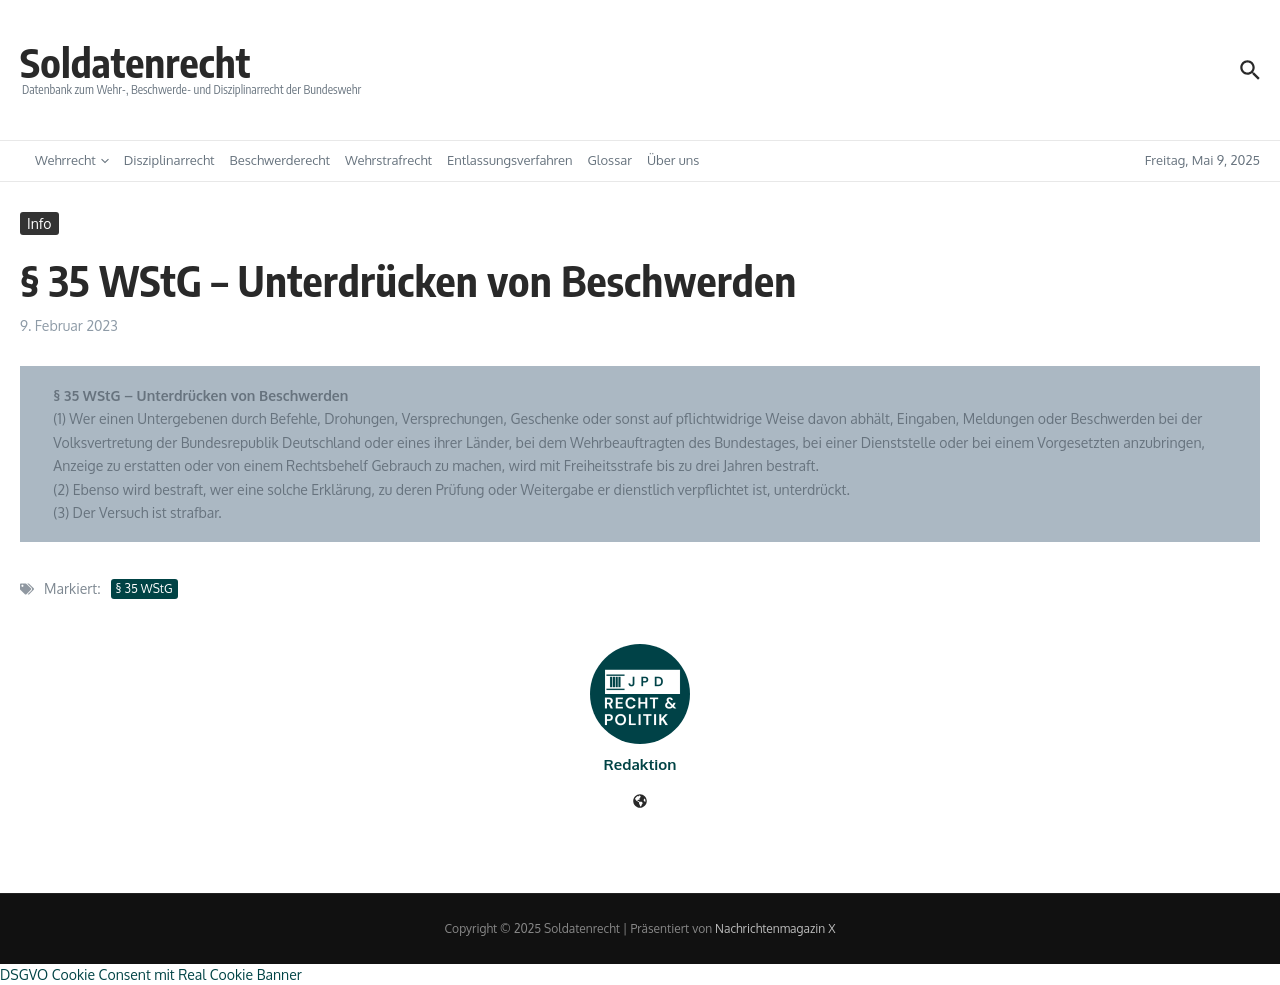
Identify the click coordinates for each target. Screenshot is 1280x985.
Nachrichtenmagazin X (775, 928)
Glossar (610, 160)
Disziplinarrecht (169, 160)
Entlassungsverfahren (510, 160)
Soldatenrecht (135, 62)
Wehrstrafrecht (388, 160)
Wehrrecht (72, 160)
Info (39, 223)
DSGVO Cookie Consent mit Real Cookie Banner (151, 974)
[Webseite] (640, 802)
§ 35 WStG (144, 588)
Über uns (673, 160)
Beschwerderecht (280, 160)
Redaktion (640, 764)
